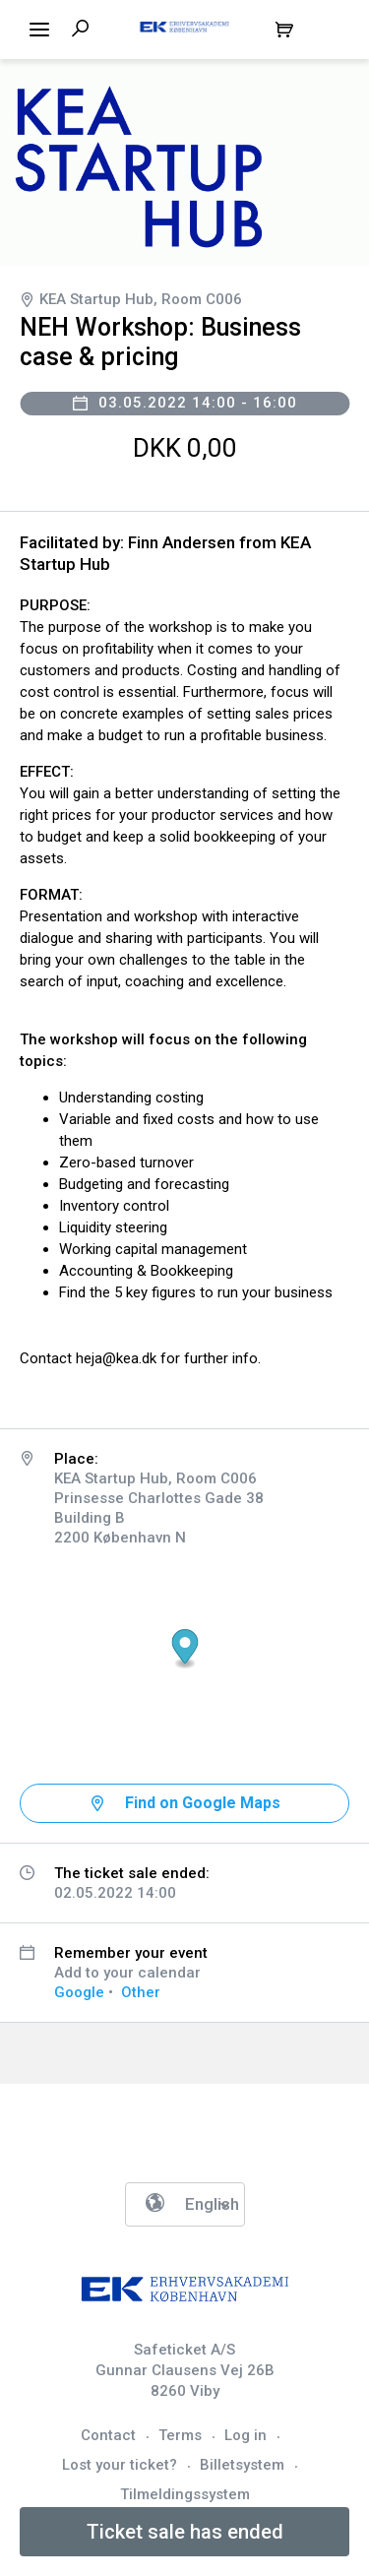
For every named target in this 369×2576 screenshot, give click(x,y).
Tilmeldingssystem (185, 2494)
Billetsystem (242, 2465)
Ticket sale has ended (185, 2532)
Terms (180, 2435)
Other (140, 1992)
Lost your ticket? (119, 2465)
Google (79, 1992)
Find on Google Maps (202, 1802)
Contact (108, 2435)
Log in (245, 2435)
